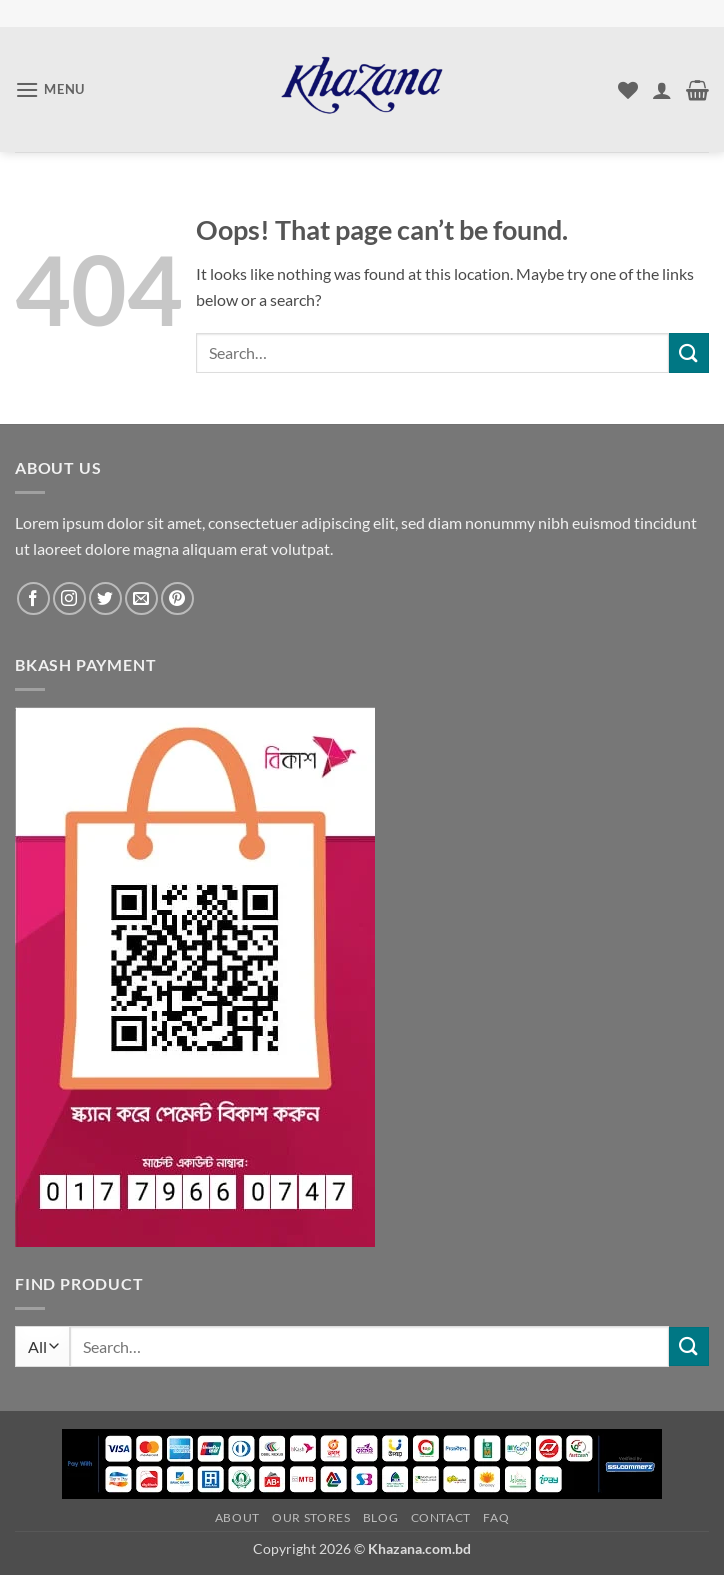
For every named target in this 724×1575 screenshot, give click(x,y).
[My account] (662, 90)
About (237, 1517)
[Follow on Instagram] (69, 598)
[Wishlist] (628, 90)
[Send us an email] (141, 598)
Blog (380, 1517)
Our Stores (311, 1517)
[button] (50, 89)
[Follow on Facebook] (33, 598)
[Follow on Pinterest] (177, 598)
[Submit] (689, 352)
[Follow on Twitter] (105, 598)
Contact (441, 1517)
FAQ (496, 1517)
